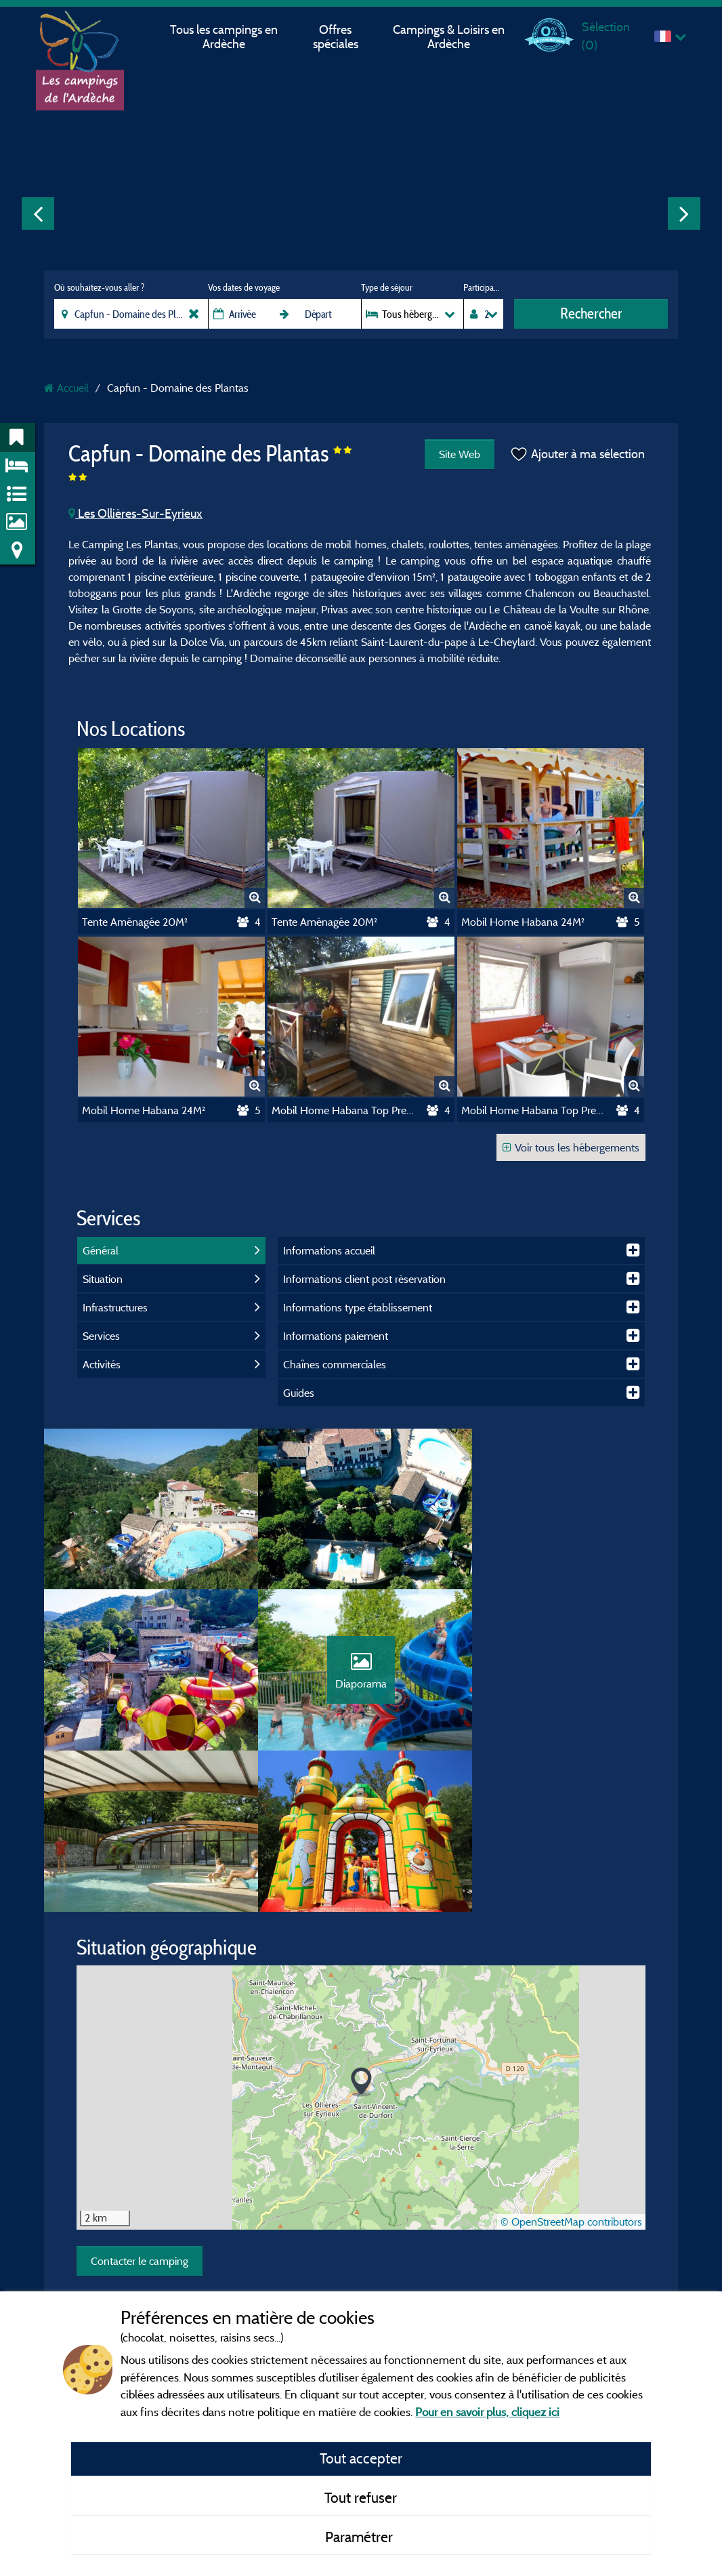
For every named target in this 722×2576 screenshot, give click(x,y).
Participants (483, 287)
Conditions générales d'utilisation (350, 2236)
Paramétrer (360, 2537)
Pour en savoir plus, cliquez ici (487, 2412)
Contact (298, 2275)
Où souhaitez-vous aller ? (99, 287)
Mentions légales (316, 2198)
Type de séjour (386, 287)
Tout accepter (361, 2458)
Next (684, 213)
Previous (38, 213)
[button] (361, 1924)
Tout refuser (360, 2497)
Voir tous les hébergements (571, 1147)
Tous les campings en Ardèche (224, 37)
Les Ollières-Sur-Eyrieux (135, 513)
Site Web (459, 454)
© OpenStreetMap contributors (571, 2063)
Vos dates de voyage (244, 287)
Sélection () (606, 35)
